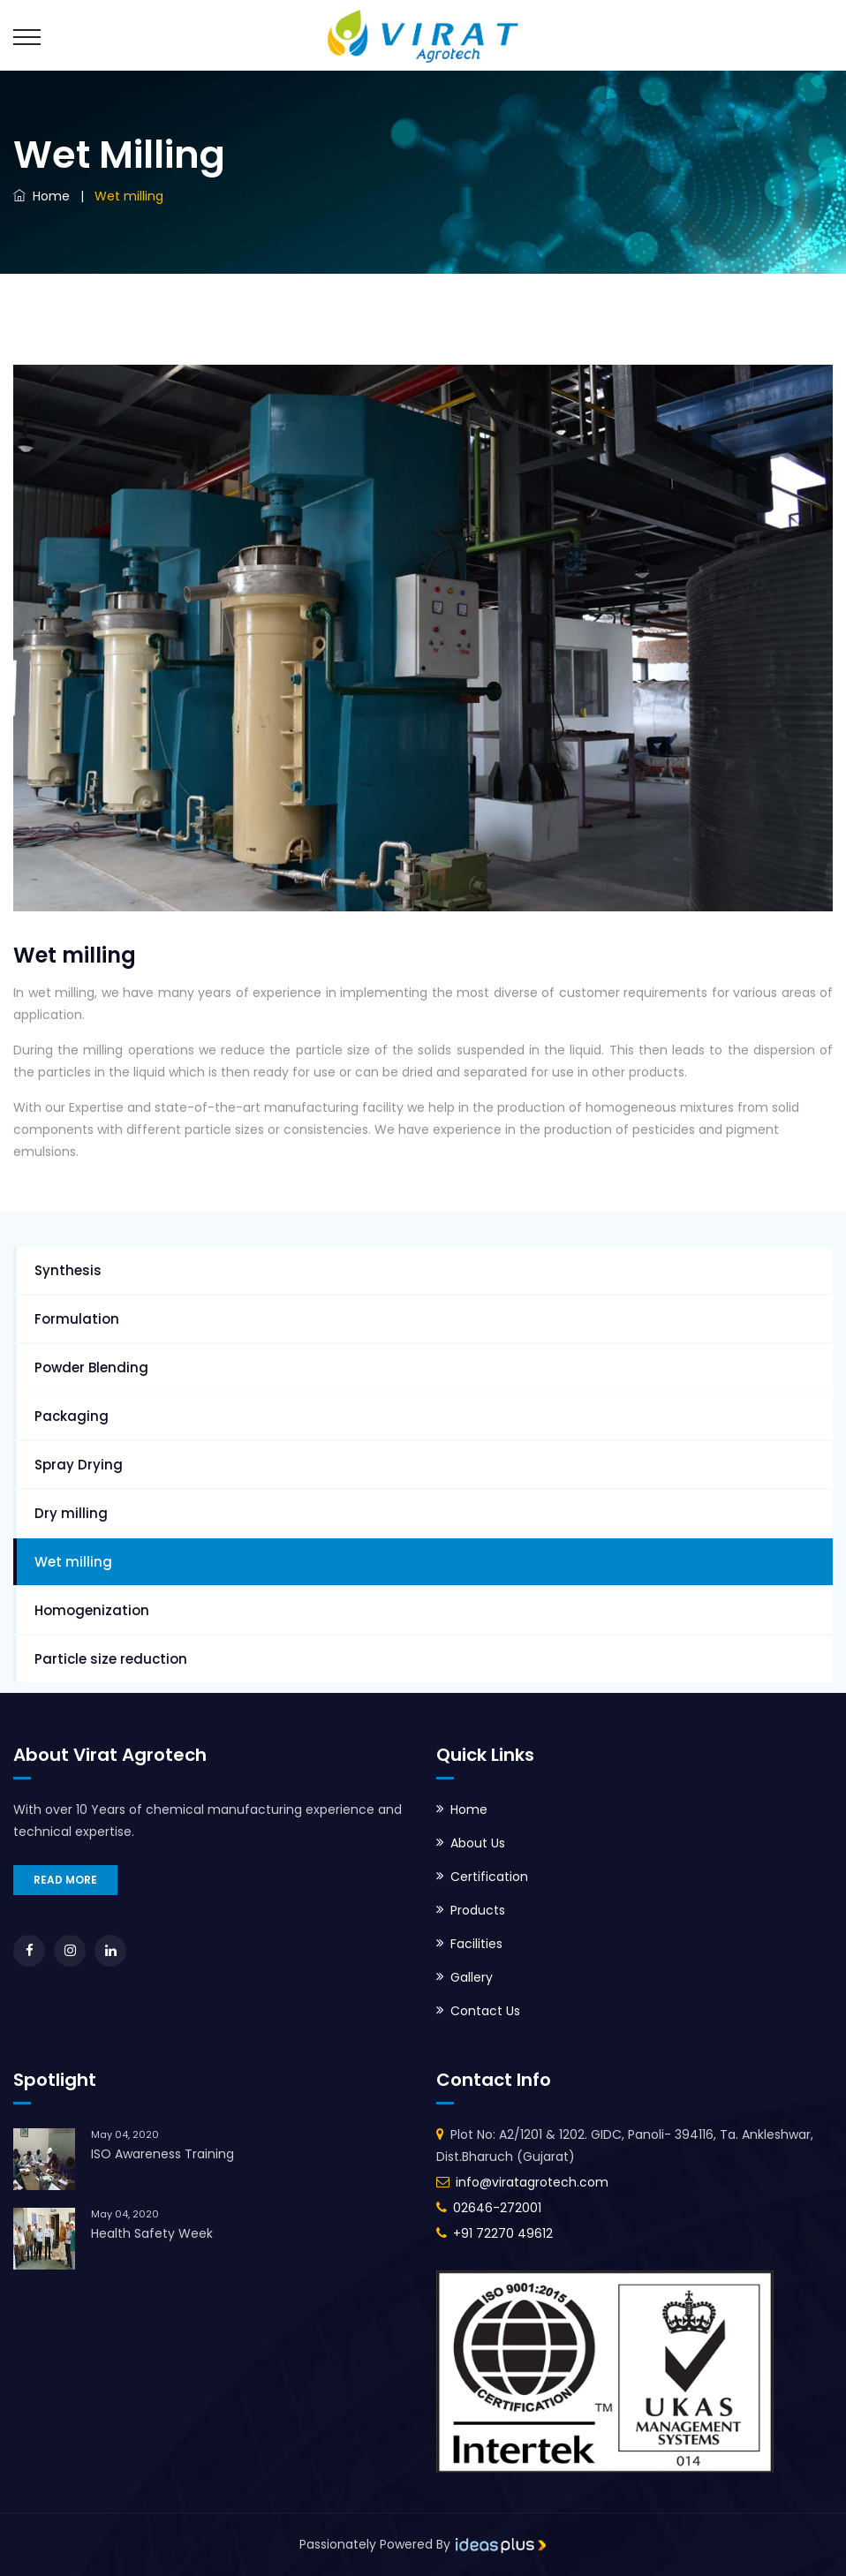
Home (41, 196)
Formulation (76, 1319)
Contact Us (485, 2011)
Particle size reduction (110, 1659)
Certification (489, 1876)
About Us (477, 1843)
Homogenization (91, 1610)
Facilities (476, 1944)
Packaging (71, 1416)
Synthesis (68, 1270)
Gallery (471, 1977)
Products (477, 1910)
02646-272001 (497, 2208)
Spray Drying (78, 1464)
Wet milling (73, 1561)
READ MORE (65, 1879)
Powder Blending (91, 1367)
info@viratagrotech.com (532, 2182)
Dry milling (71, 1513)
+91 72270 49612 (503, 2233)
